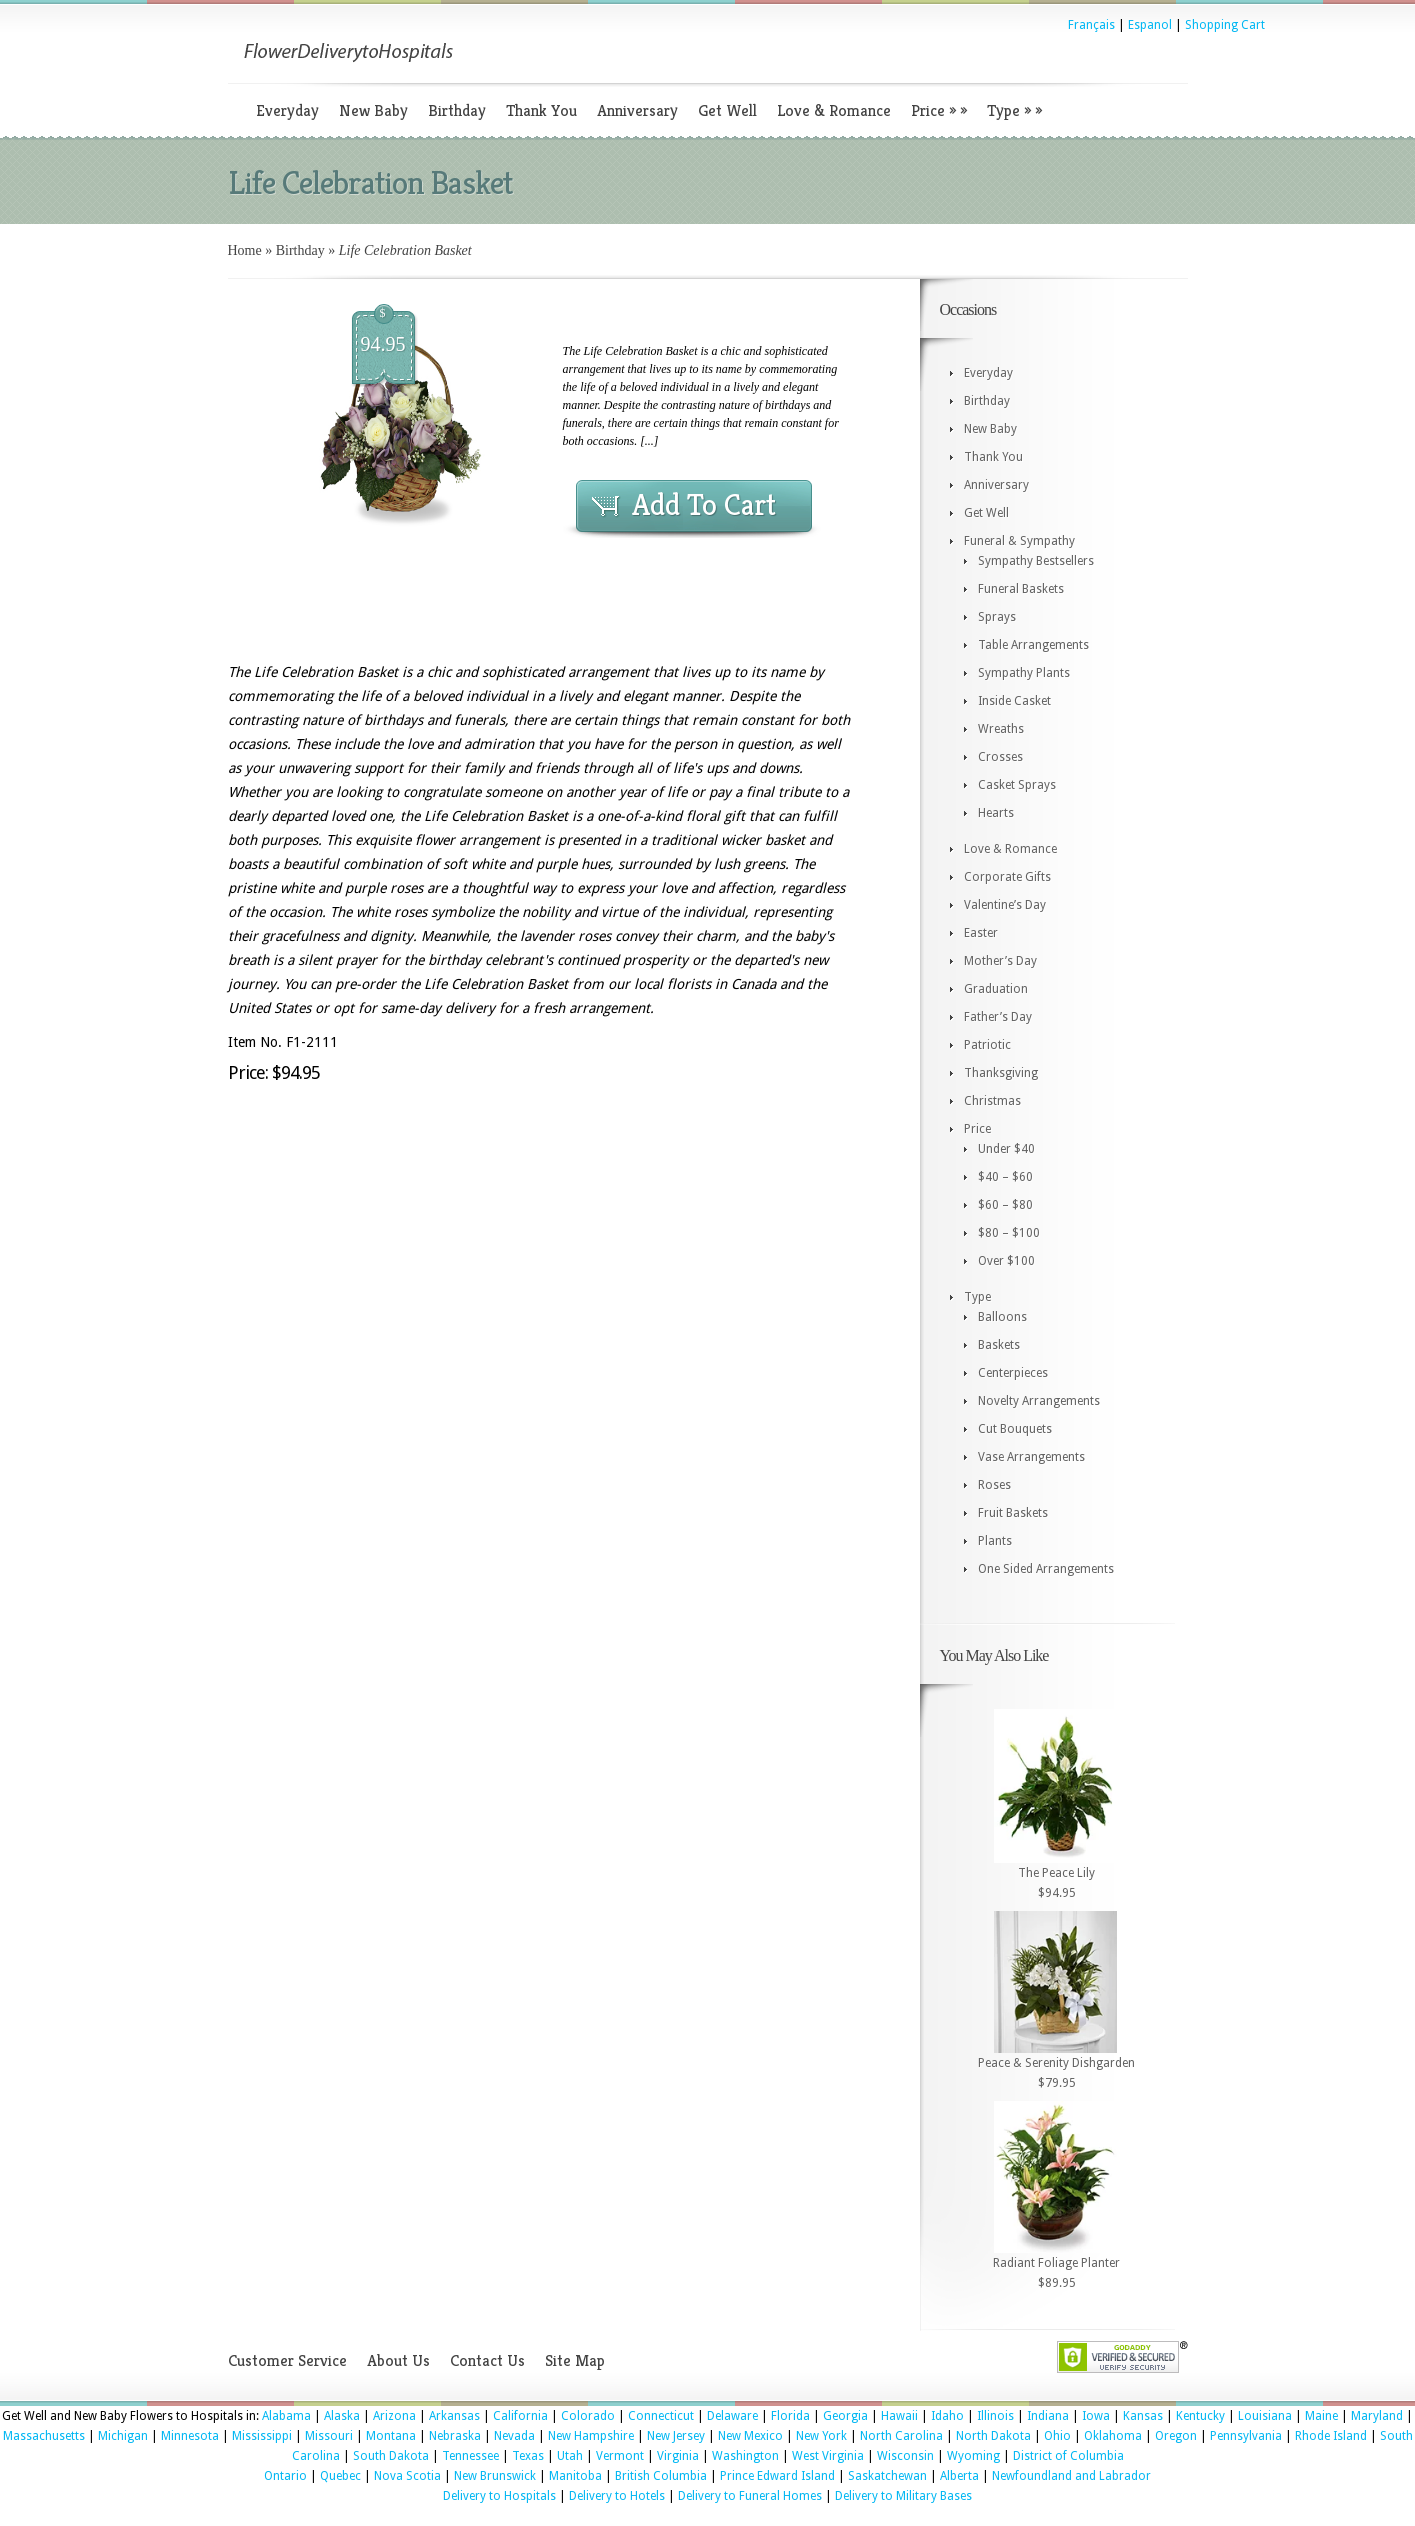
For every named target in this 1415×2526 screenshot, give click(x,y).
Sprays (997, 617)
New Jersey (676, 2436)
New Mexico (750, 2436)
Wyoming (973, 2456)
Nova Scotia (407, 2476)
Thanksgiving (1001, 1073)
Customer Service (287, 2360)
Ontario (285, 2476)
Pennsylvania (1246, 2436)
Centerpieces (1013, 1373)
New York (821, 2436)
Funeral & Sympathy (1019, 541)
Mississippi (262, 2436)
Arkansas (454, 2416)
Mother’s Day (1000, 961)
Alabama (286, 2416)
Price (939, 110)
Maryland (1377, 2416)
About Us (398, 2360)
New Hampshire (591, 2436)
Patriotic (987, 1045)
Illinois (995, 2416)
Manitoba (575, 2476)
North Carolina (901, 2436)
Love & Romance (834, 110)
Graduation (996, 989)
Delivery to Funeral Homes (750, 2496)
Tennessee (470, 2456)
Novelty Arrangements (1039, 1401)
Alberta (959, 2476)
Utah (570, 2456)
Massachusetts (44, 2436)
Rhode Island (1331, 2436)
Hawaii (899, 2416)
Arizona (394, 2416)
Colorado (588, 2416)
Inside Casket (1014, 701)
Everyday (287, 110)
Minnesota (190, 2436)
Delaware (732, 2416)
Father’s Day (998, 1017)
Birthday (457, 110)
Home (245, 250)
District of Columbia (1068, 2456)
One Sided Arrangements (1046, 1569)
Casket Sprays (1017, 785)
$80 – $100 (1009, 1233)
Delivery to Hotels (617, 2496)
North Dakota (993, 2436)
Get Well (727, 110)
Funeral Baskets (1021, 589)
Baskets (999, 1345)
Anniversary (637, 110)
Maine (1321, 2416)
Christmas (992, 1101)
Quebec (340, 2476)
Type (1014, 110)
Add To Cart (704, 505)
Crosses (1000, 757)
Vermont (620, 2456)
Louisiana (1265, 2416)
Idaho (947, 2416)
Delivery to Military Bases (903, 2496)
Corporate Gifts (1007, 877)
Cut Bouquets (1015, 1429)
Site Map (575, 2360)
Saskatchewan (887, 2476)
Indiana (1048, 2416)
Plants (995, 1541)
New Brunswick (495, 2476)
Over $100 (1006, 1261)
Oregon (1176, 2436)
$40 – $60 (1005, 1177)
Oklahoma (1113, 2436)
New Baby (373, 110)
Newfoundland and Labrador (1071, 2476)
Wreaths (1001, 729)
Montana (391, 2436)
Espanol (1150, 25)
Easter (981, 933)
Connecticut (661, 2416)
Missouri (329, 2436)
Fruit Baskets (1013, 1513)
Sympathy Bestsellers (1036, 561)
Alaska (342, 2416)
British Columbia (661, 2476)
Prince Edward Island (777, 2476)
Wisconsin (905, 2456)
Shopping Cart (1225, 25)
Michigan (123, 2436)
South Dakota (391, 2456)
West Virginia (828, 2456)
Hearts (996, 813)
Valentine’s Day (1005, 905)
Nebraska (455, 2436)
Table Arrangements (1033, 645)
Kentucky (1200, 2416)
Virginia (678, 2456)
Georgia (845, 2416)
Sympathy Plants (1024, 673)
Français (1091, 25)
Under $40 (1006, 1149)
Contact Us (487, 2360)
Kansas (1143, 2416)
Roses (994, 1485)
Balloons (1002, 1317)
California (520, 2416)
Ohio (1057, 2436)
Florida (790, 2416)
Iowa (1096, 2416)
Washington (745, 2456)
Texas (528, 2456)
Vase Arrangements (1031, 1457)
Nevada (514, 2436)
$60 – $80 (1005, 1205)
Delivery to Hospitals (499, 2496)
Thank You (541, 110)
